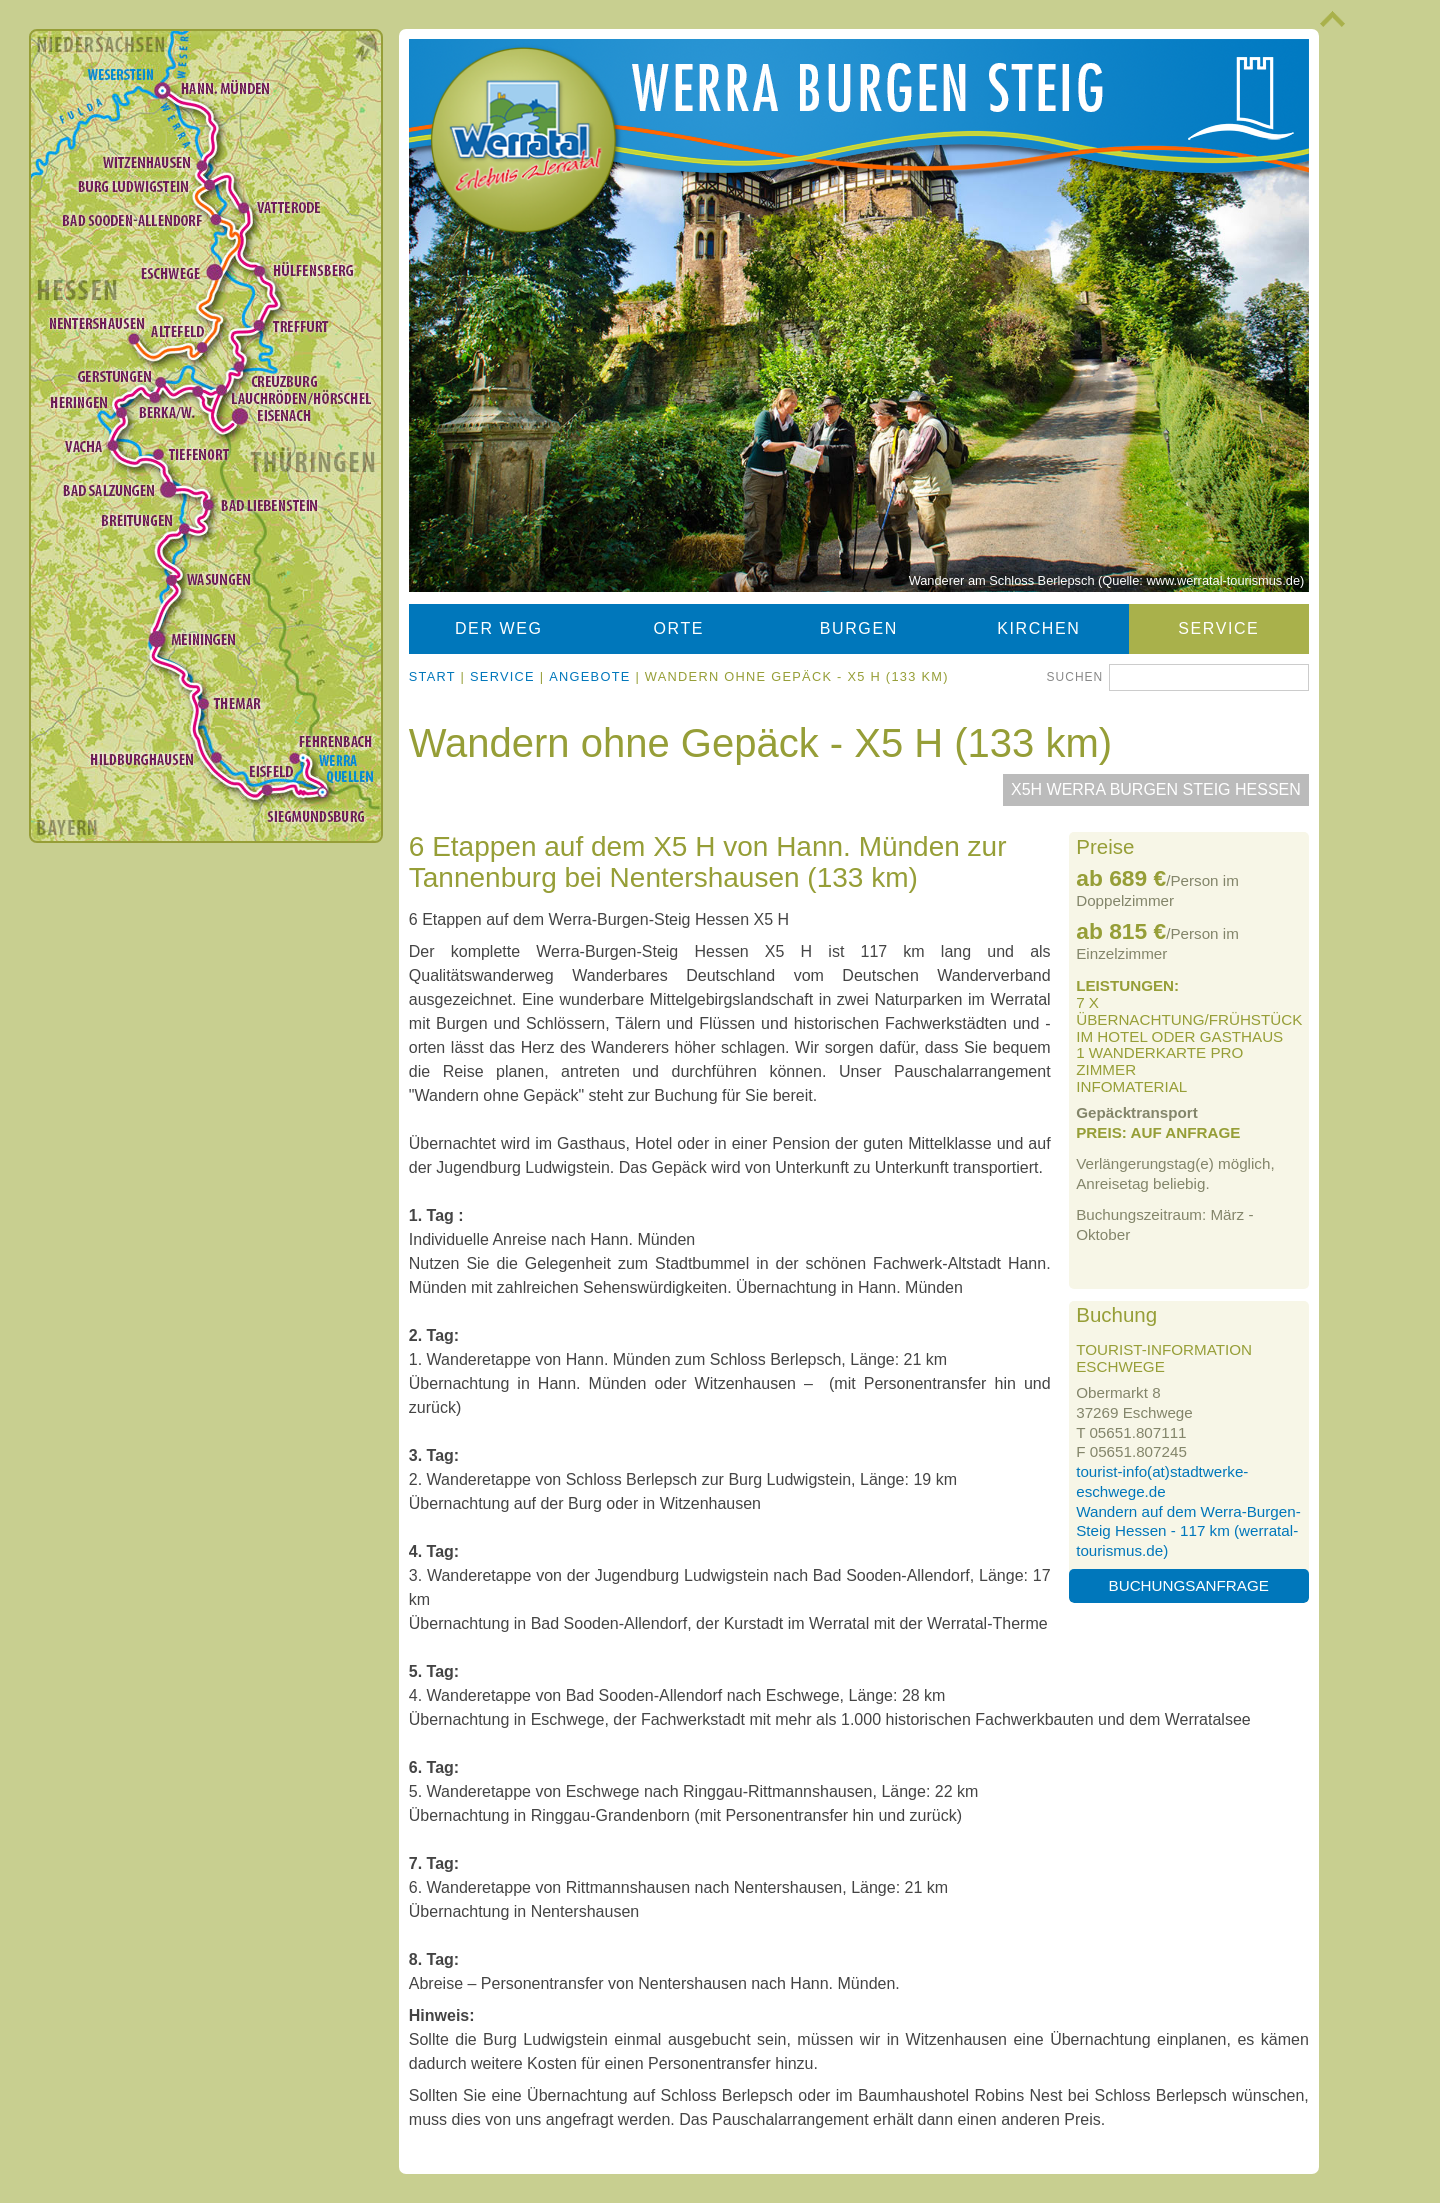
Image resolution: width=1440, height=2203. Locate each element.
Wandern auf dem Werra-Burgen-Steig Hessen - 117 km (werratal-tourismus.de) (1188, 1531)
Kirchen (1038, 628)
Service (1218, 628)
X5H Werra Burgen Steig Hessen (1156, 789)
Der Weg (499, 628)
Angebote (589, 676)
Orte (679, 628)
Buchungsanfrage (1189, 1585)
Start (432, 676)
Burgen (859, 628)
